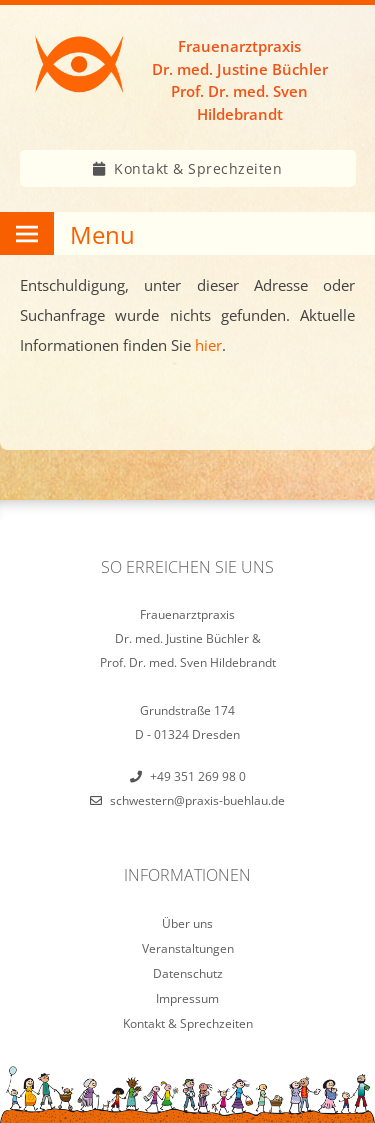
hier (208, 345)
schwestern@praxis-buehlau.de (197, 800)
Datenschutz (188, 973)
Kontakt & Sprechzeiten (198, 168)
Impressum (187, 998)
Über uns (187, 923)
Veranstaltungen (188, 948)
